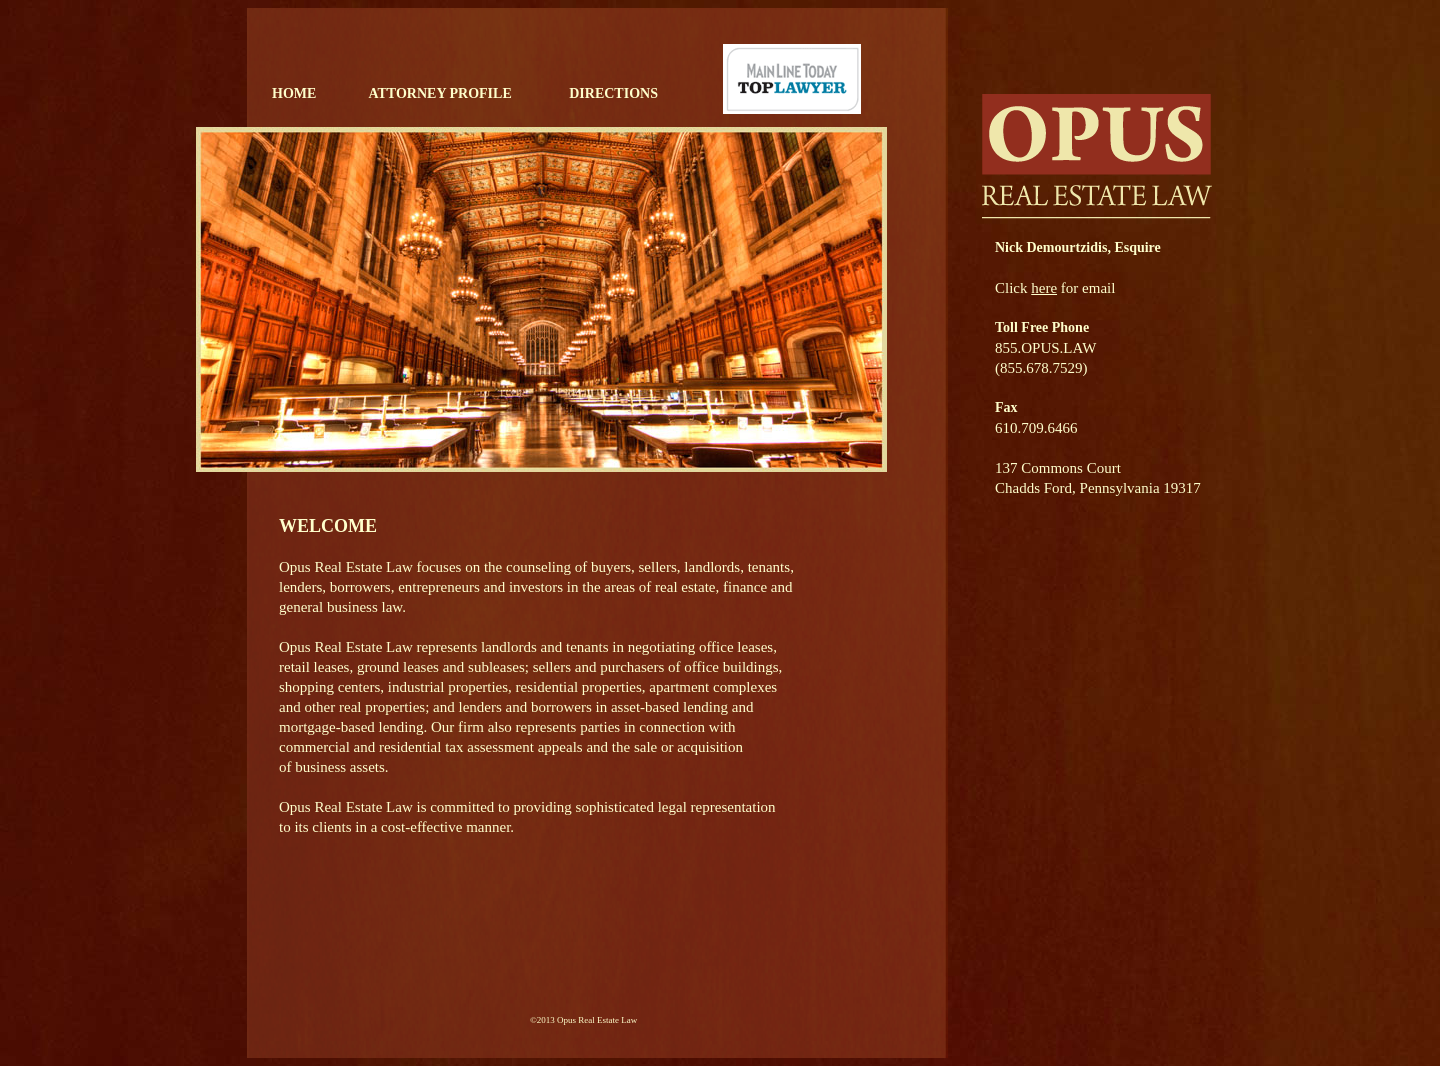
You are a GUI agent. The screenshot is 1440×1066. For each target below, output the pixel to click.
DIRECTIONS (613, 93)
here (1044, 288)
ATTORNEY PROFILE (439, 93)
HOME (294, 93)
